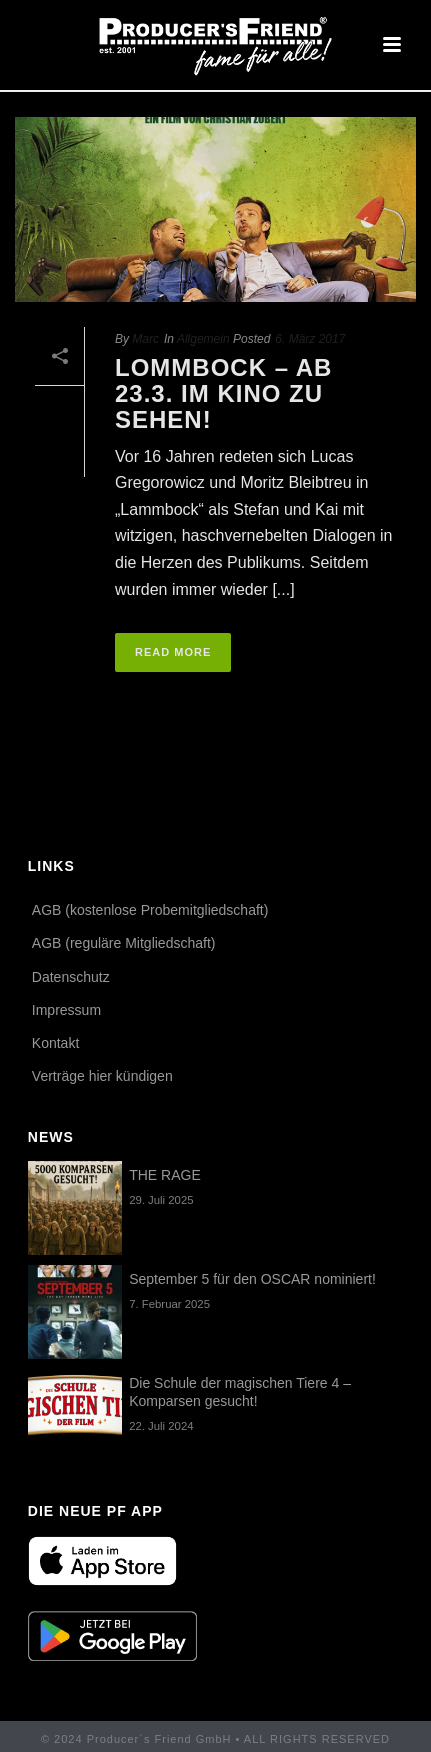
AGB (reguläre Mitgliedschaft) (124, 943)
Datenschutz (71, 977)
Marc (145, 339)
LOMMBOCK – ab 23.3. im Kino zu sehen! (223, 393)
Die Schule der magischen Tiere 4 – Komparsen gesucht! (240, 1392)
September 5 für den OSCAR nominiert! (252, 1279)
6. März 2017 (310, 339)
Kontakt (55, 1043)
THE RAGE (165, 1175)
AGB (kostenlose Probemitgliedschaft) (150, 910)
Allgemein (203, 339)
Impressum (66, 1010)
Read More (173, 652)
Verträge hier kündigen (102, 1076)
